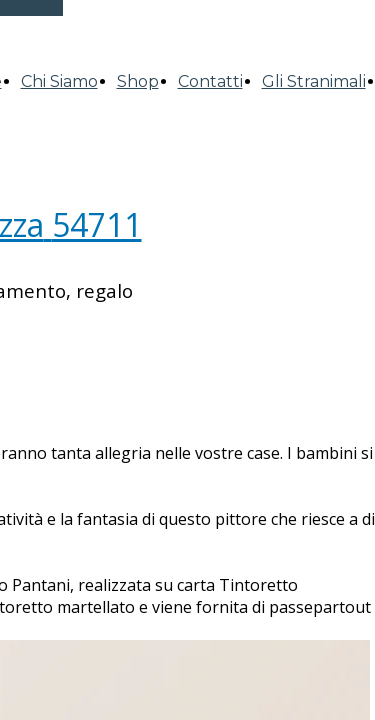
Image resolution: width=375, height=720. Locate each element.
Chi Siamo (59, 81)
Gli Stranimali (314, 81)
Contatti (210, 81)
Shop (138, 81)
